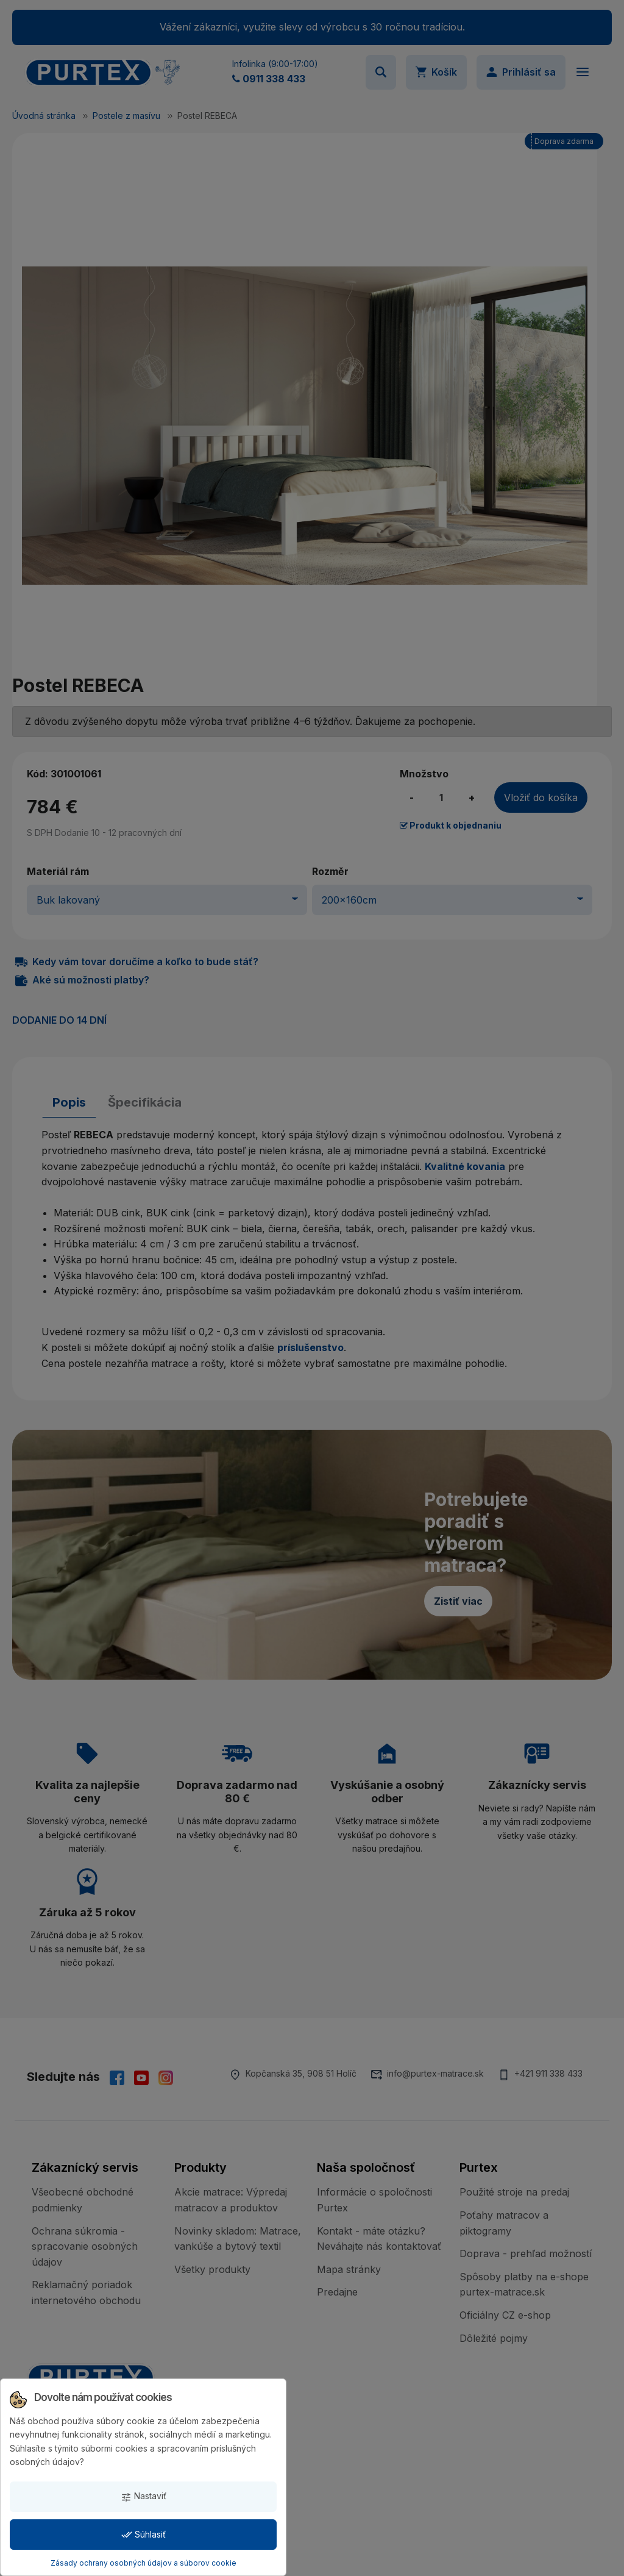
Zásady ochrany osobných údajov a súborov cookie (143, 2562)
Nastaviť (143, 2496)
